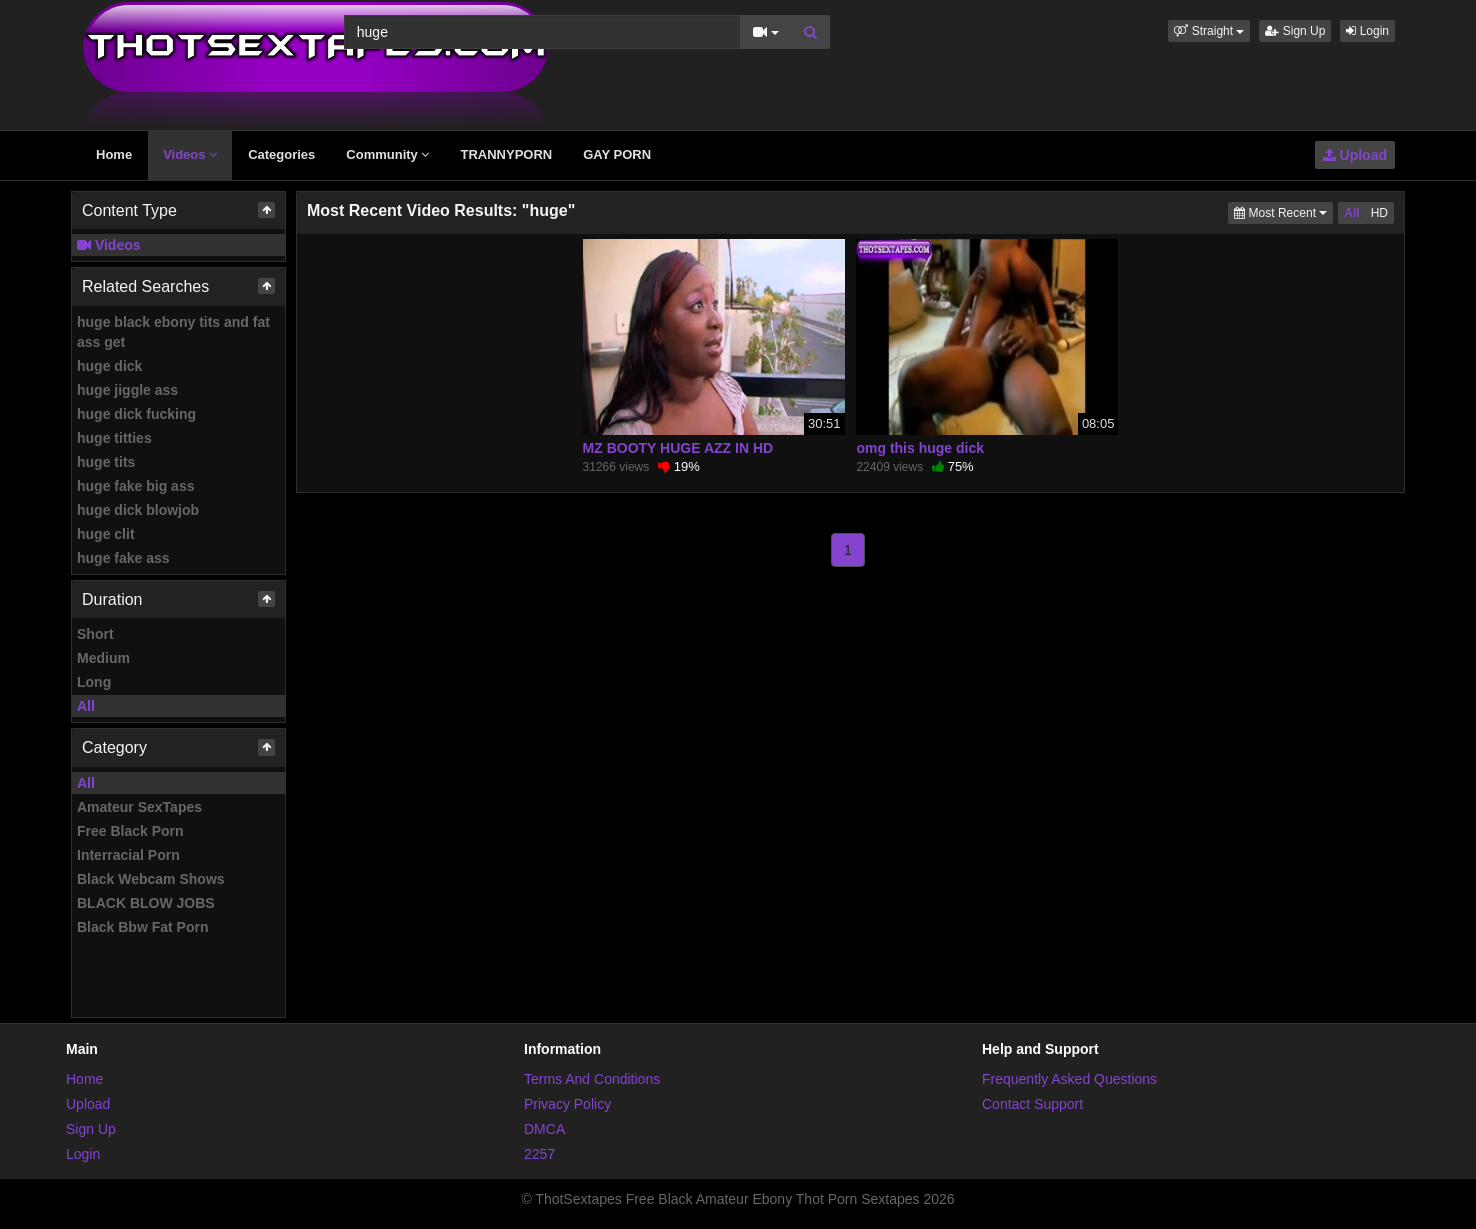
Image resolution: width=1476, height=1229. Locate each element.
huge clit (106, 534)
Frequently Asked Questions (1069, 1079)
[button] (1209, 31)
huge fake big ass (135, 486)
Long (94, 682)
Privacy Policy (567, 1104)
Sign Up (1295, 31)
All (86, 706)
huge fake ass (123, 558)
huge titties (114, 438)
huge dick (109, 366)
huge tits (106, 462)
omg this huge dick (920, 448)
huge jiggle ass (127, 390)
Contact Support (1032, 1104)
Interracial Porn (128, 855)
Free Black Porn (130, 831)
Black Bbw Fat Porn (142, 927)
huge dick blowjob (138, 510)
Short (95, 634)
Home (114, 154)
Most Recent (1283, 211)
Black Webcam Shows (151, 879)
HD (1379, 213)
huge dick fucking (136, 414)
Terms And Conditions (592, 1079)
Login (1367, 31)
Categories (281, 154)
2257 (539, 1154)
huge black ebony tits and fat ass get (173, 332)
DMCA (544, 1129)
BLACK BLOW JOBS (146, 903)
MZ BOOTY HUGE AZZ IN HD (678, 448)
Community (387, 154)
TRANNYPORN (506, 154)
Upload (1355, 155)
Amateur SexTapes (139, 807)
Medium (103, 658)
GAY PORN (617, 154)
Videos (190, 154)
